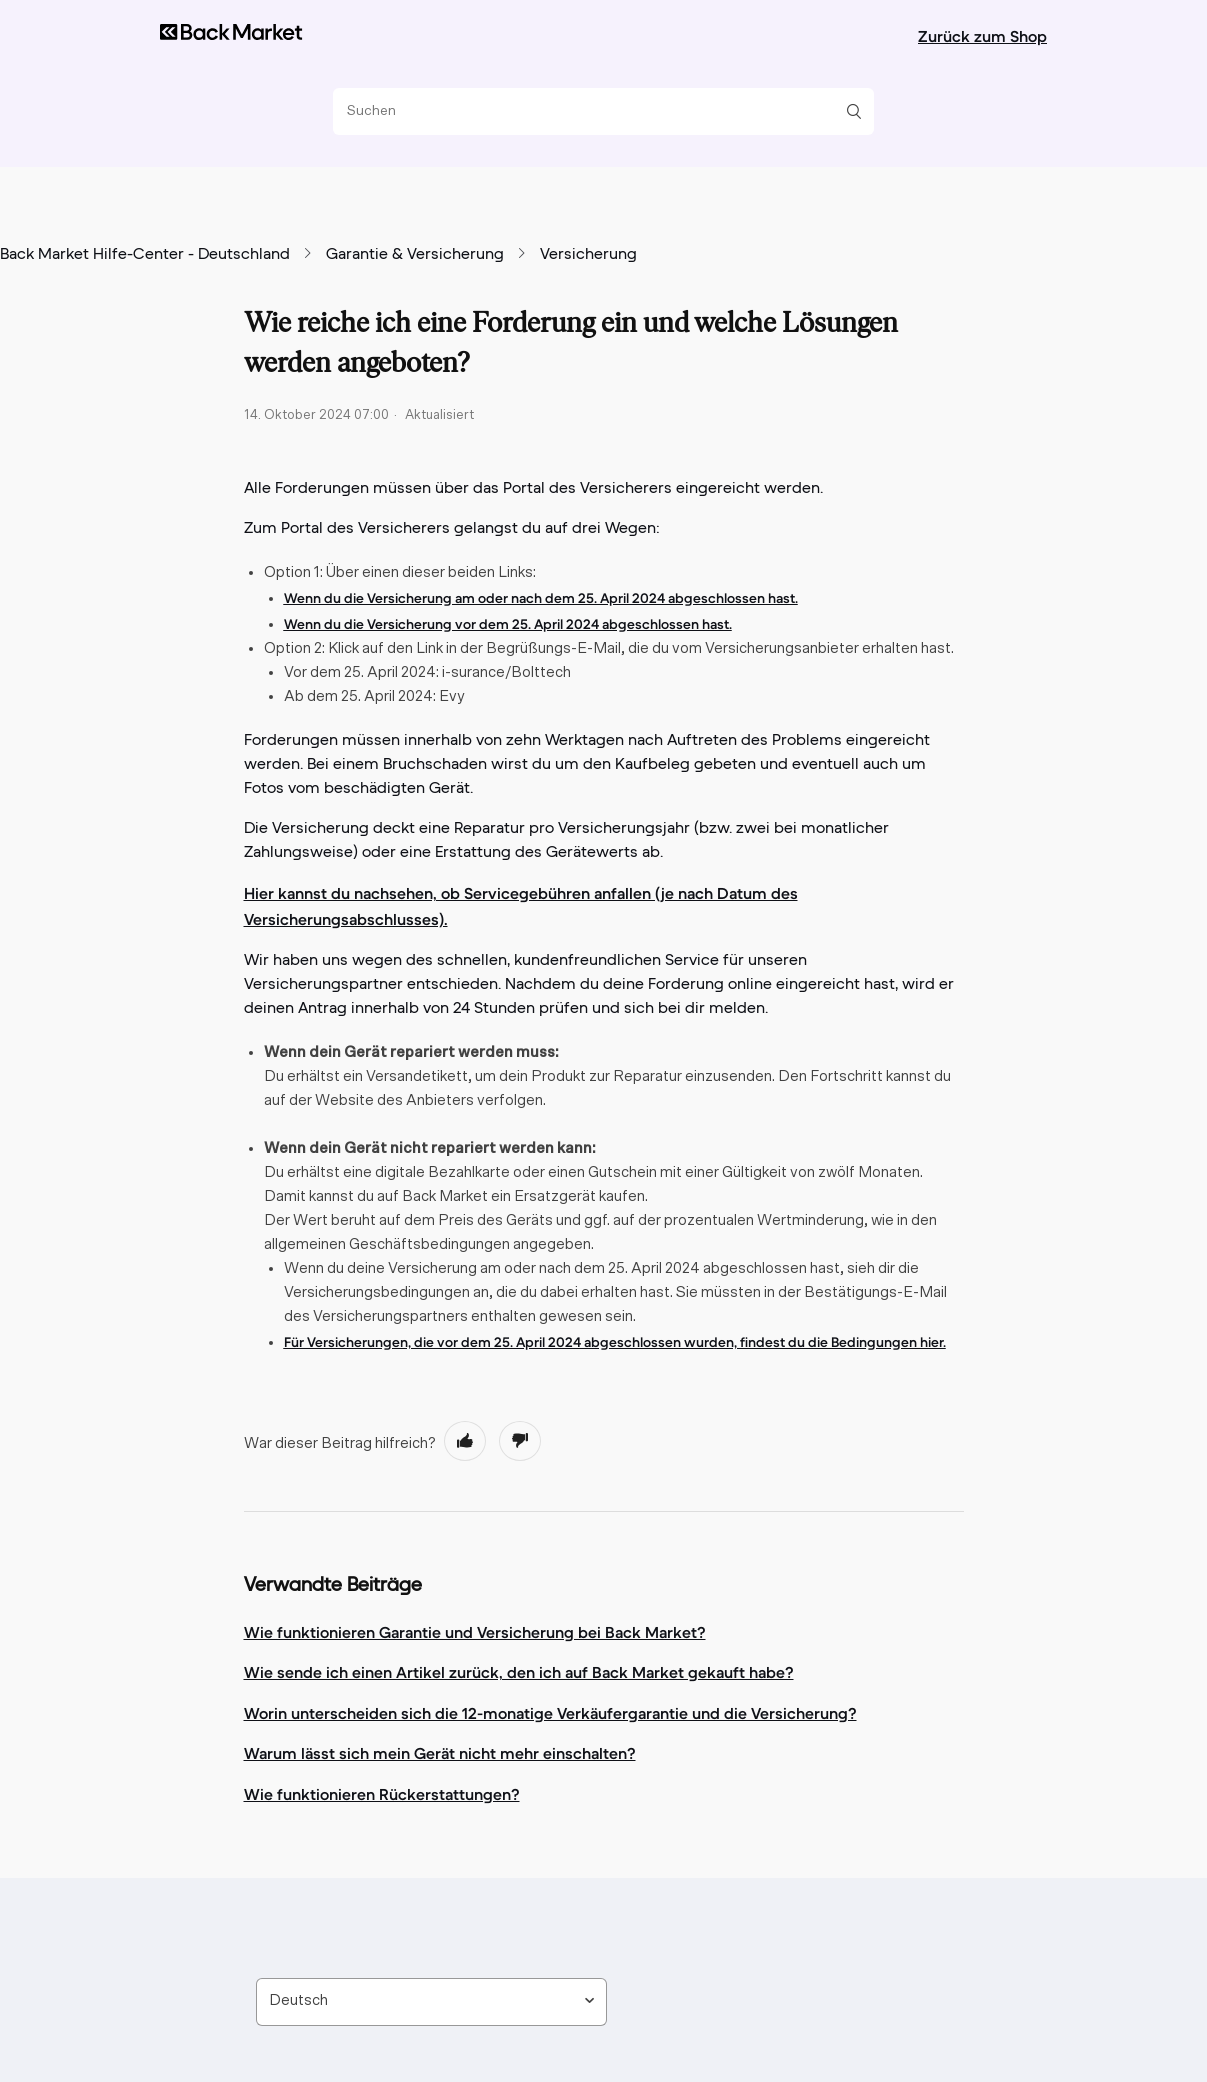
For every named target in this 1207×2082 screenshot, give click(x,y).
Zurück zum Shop (982, 36)
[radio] (465, 1441)
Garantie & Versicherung (415, 255)
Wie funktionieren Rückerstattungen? (382, 1794)
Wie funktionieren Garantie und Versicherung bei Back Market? (475, 1632)
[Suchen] (596, 111)
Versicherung (588, 255)
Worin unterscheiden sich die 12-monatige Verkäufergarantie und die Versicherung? (550, 1713)
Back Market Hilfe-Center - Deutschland (145, 255)
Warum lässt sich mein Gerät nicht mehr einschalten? (440, 1753)
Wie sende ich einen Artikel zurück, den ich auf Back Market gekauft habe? (519, 1672)
